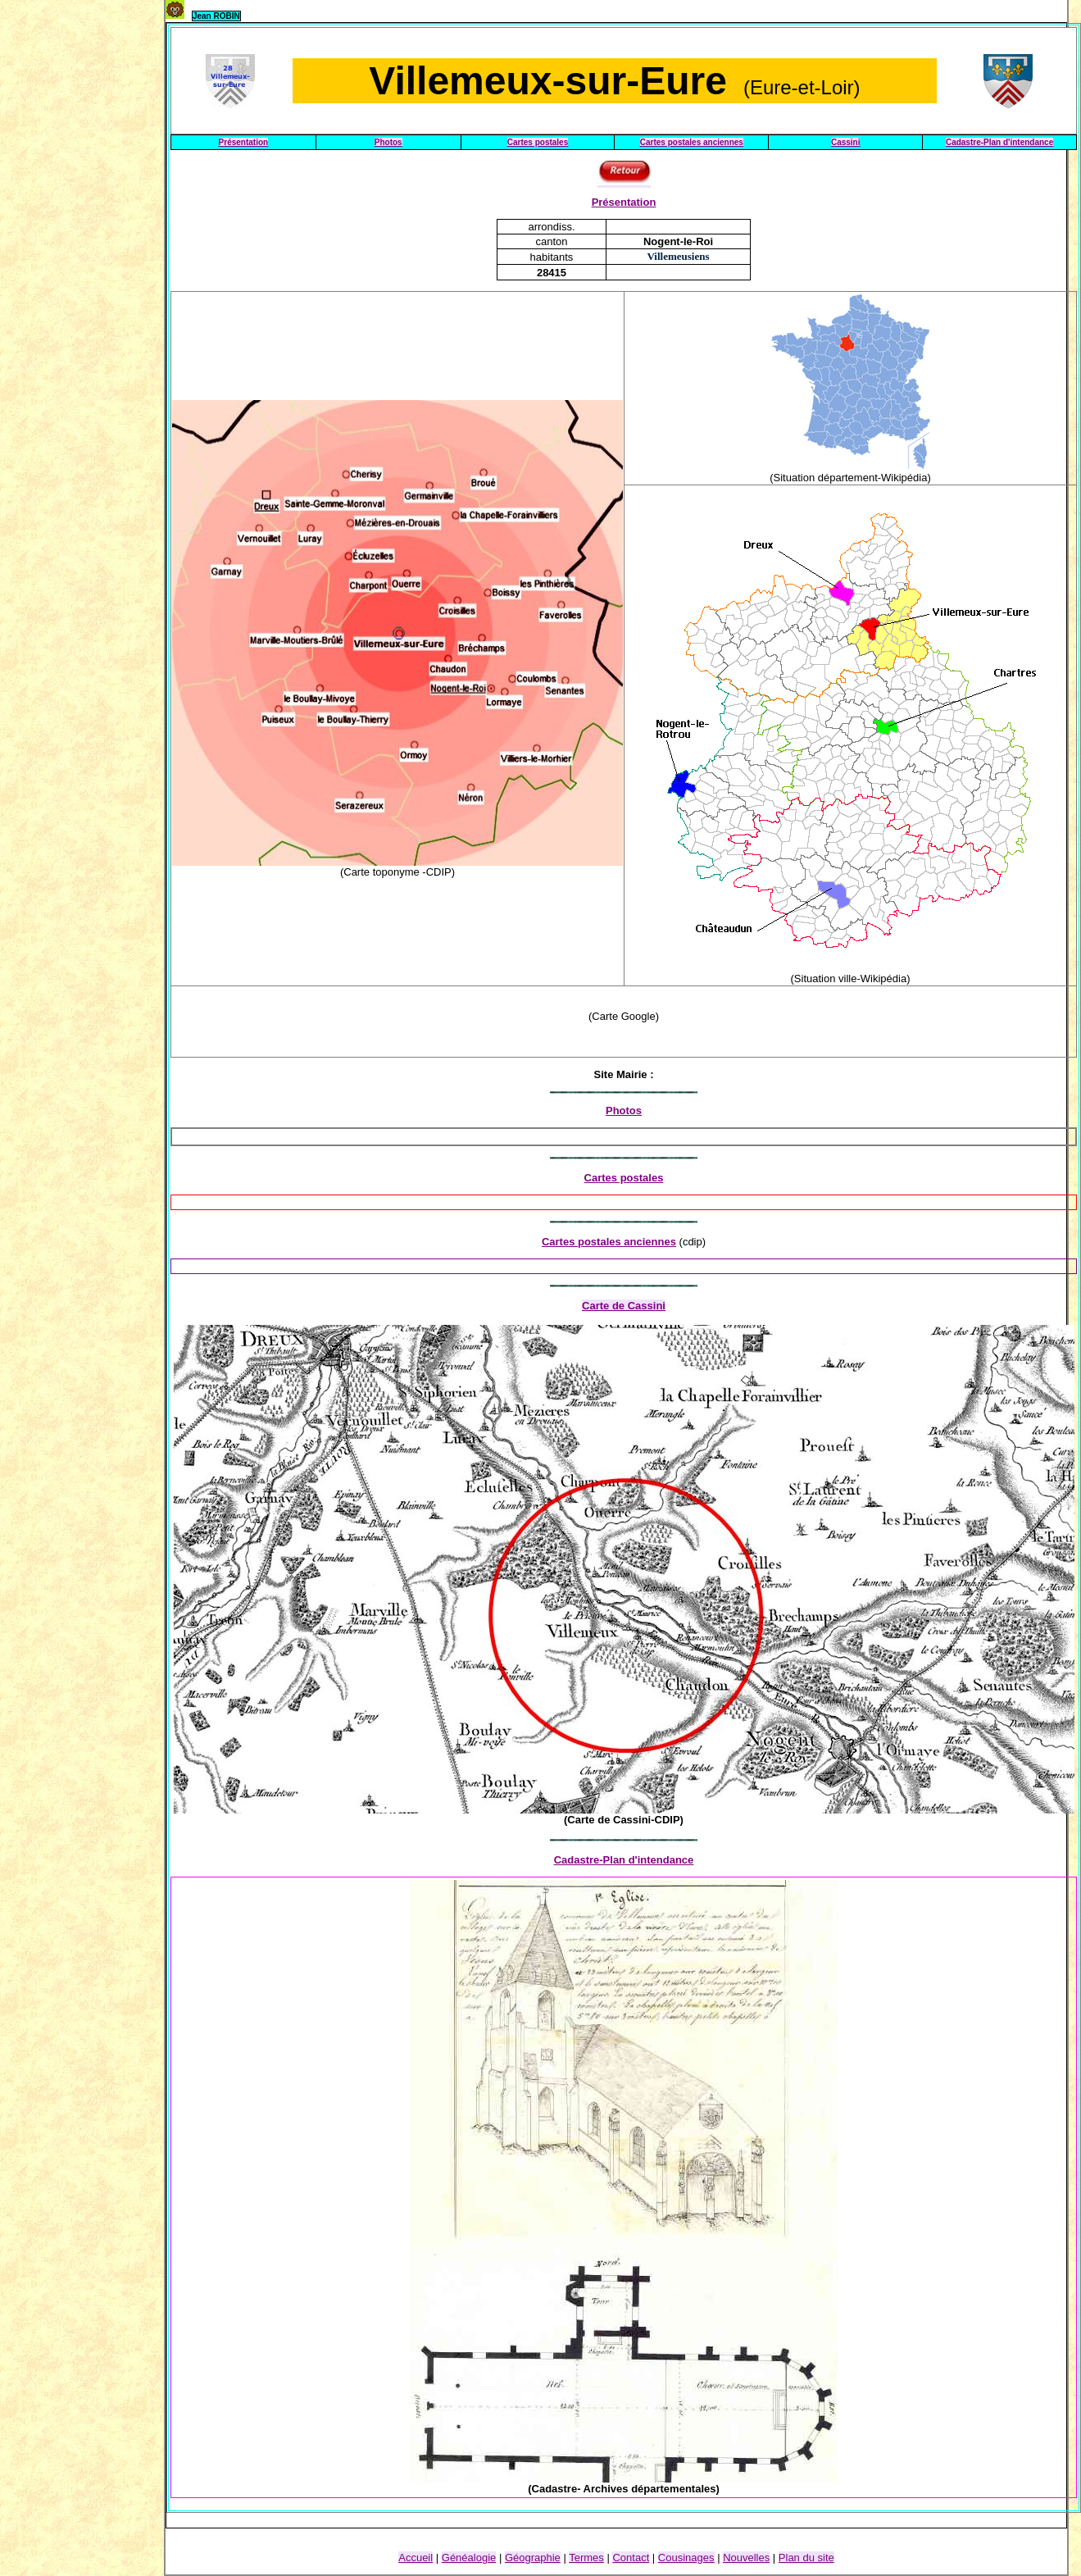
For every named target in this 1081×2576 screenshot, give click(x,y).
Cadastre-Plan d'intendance (999, 142)
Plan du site (806, 2557)
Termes (586, 2557)
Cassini (846, 142)
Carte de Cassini (623, 1305)
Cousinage (686, 2557)
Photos (388, 142)
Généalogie (469, 2557)
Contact (630, 2557)
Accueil (415, 2557)
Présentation (244, 142)
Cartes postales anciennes (691, 142)
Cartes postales (537, 142)
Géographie (533, 2557)
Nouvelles (746, 2557)
